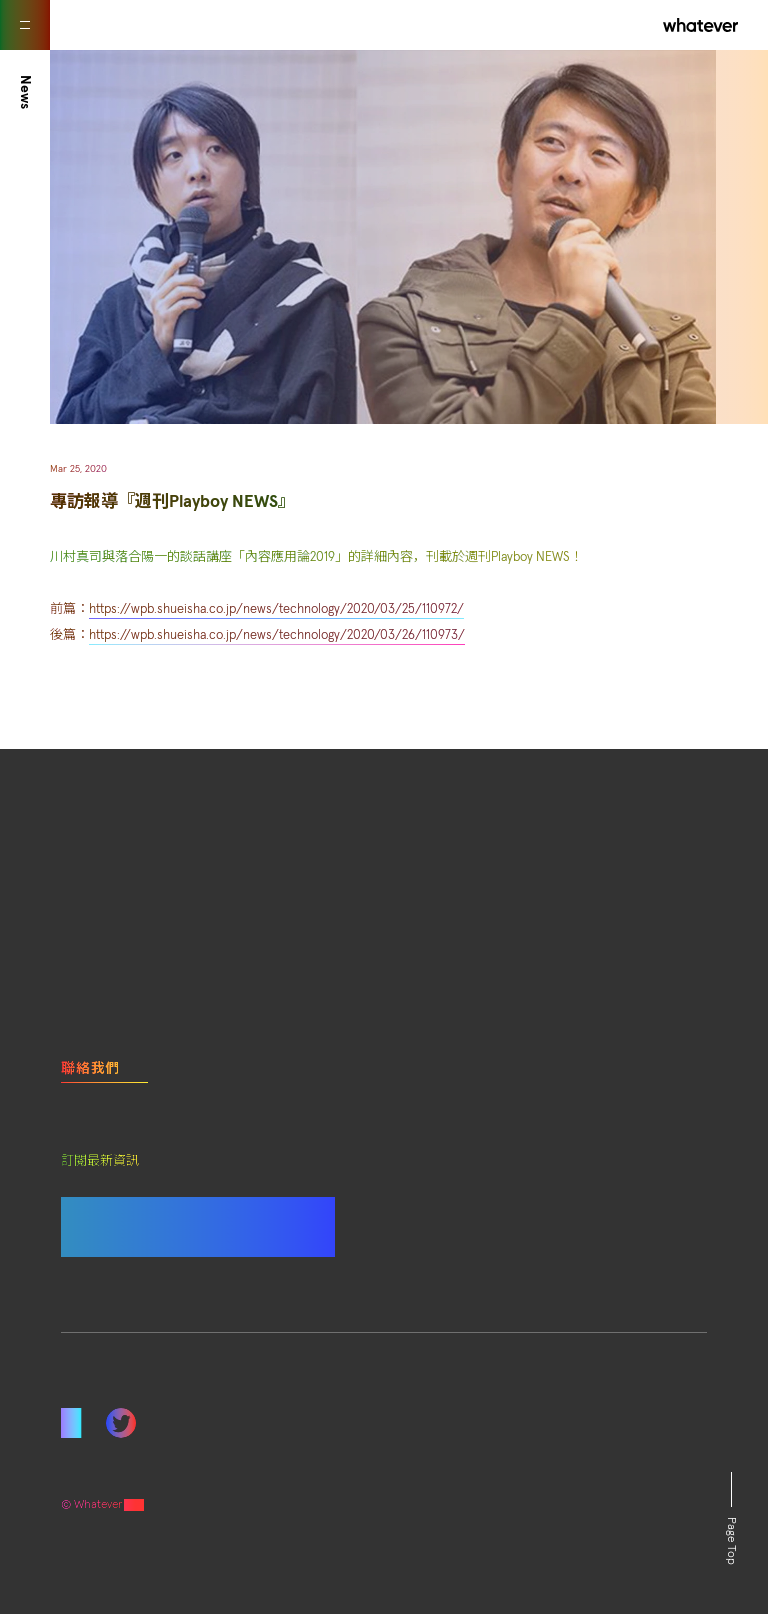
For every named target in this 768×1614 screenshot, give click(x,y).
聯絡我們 (90, 1069)
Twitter (121, 1423)
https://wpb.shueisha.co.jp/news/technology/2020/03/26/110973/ (277, 635)
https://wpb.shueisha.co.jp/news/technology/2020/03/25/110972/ (276, 609)
